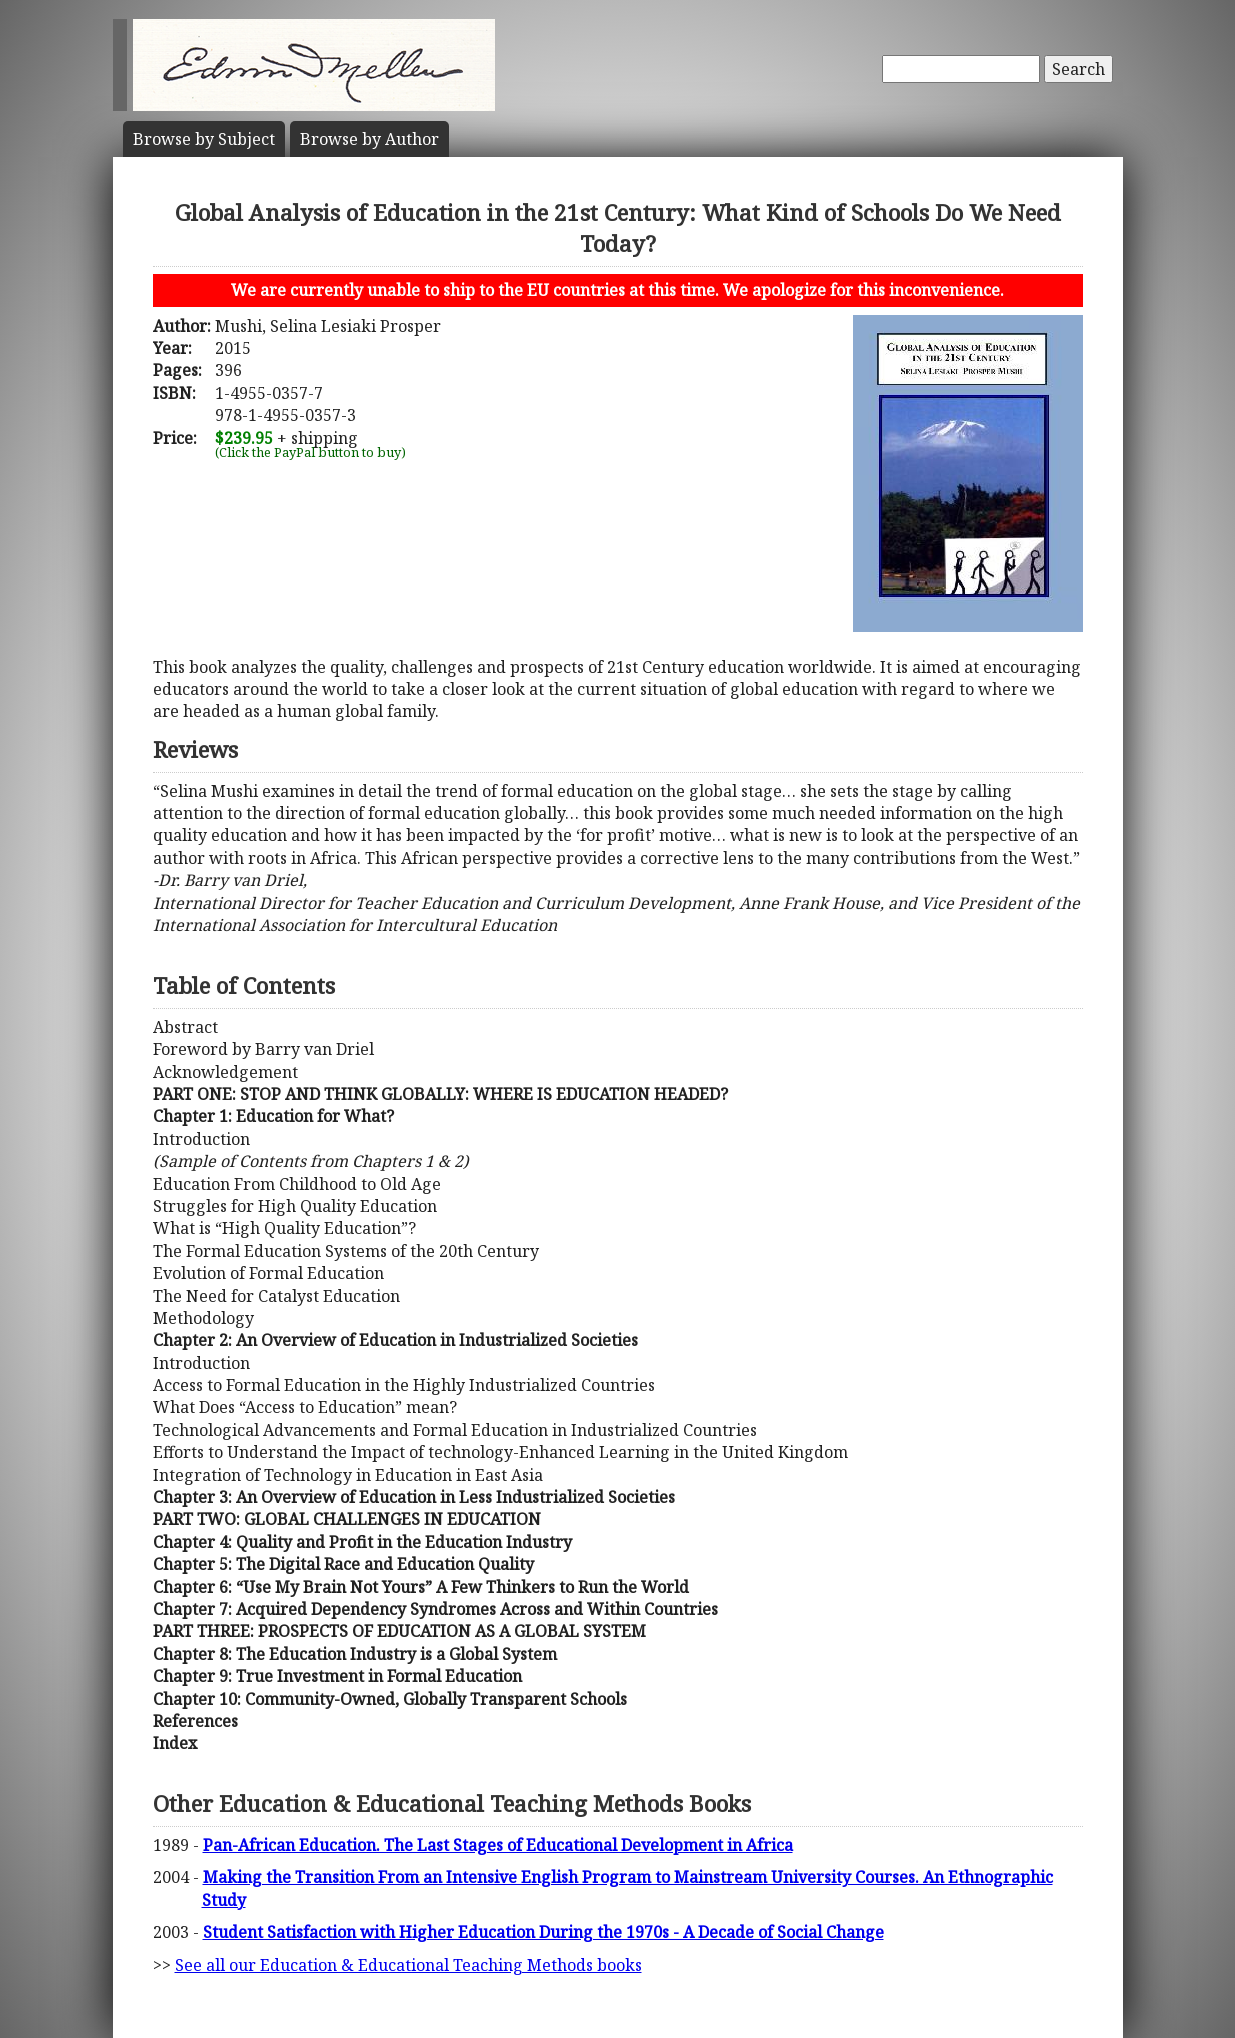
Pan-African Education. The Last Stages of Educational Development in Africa (498, 1845)
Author (369, 139)
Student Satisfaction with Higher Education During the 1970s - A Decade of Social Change (543, 1932)
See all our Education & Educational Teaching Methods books (408, 1965)
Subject (204, 139)
